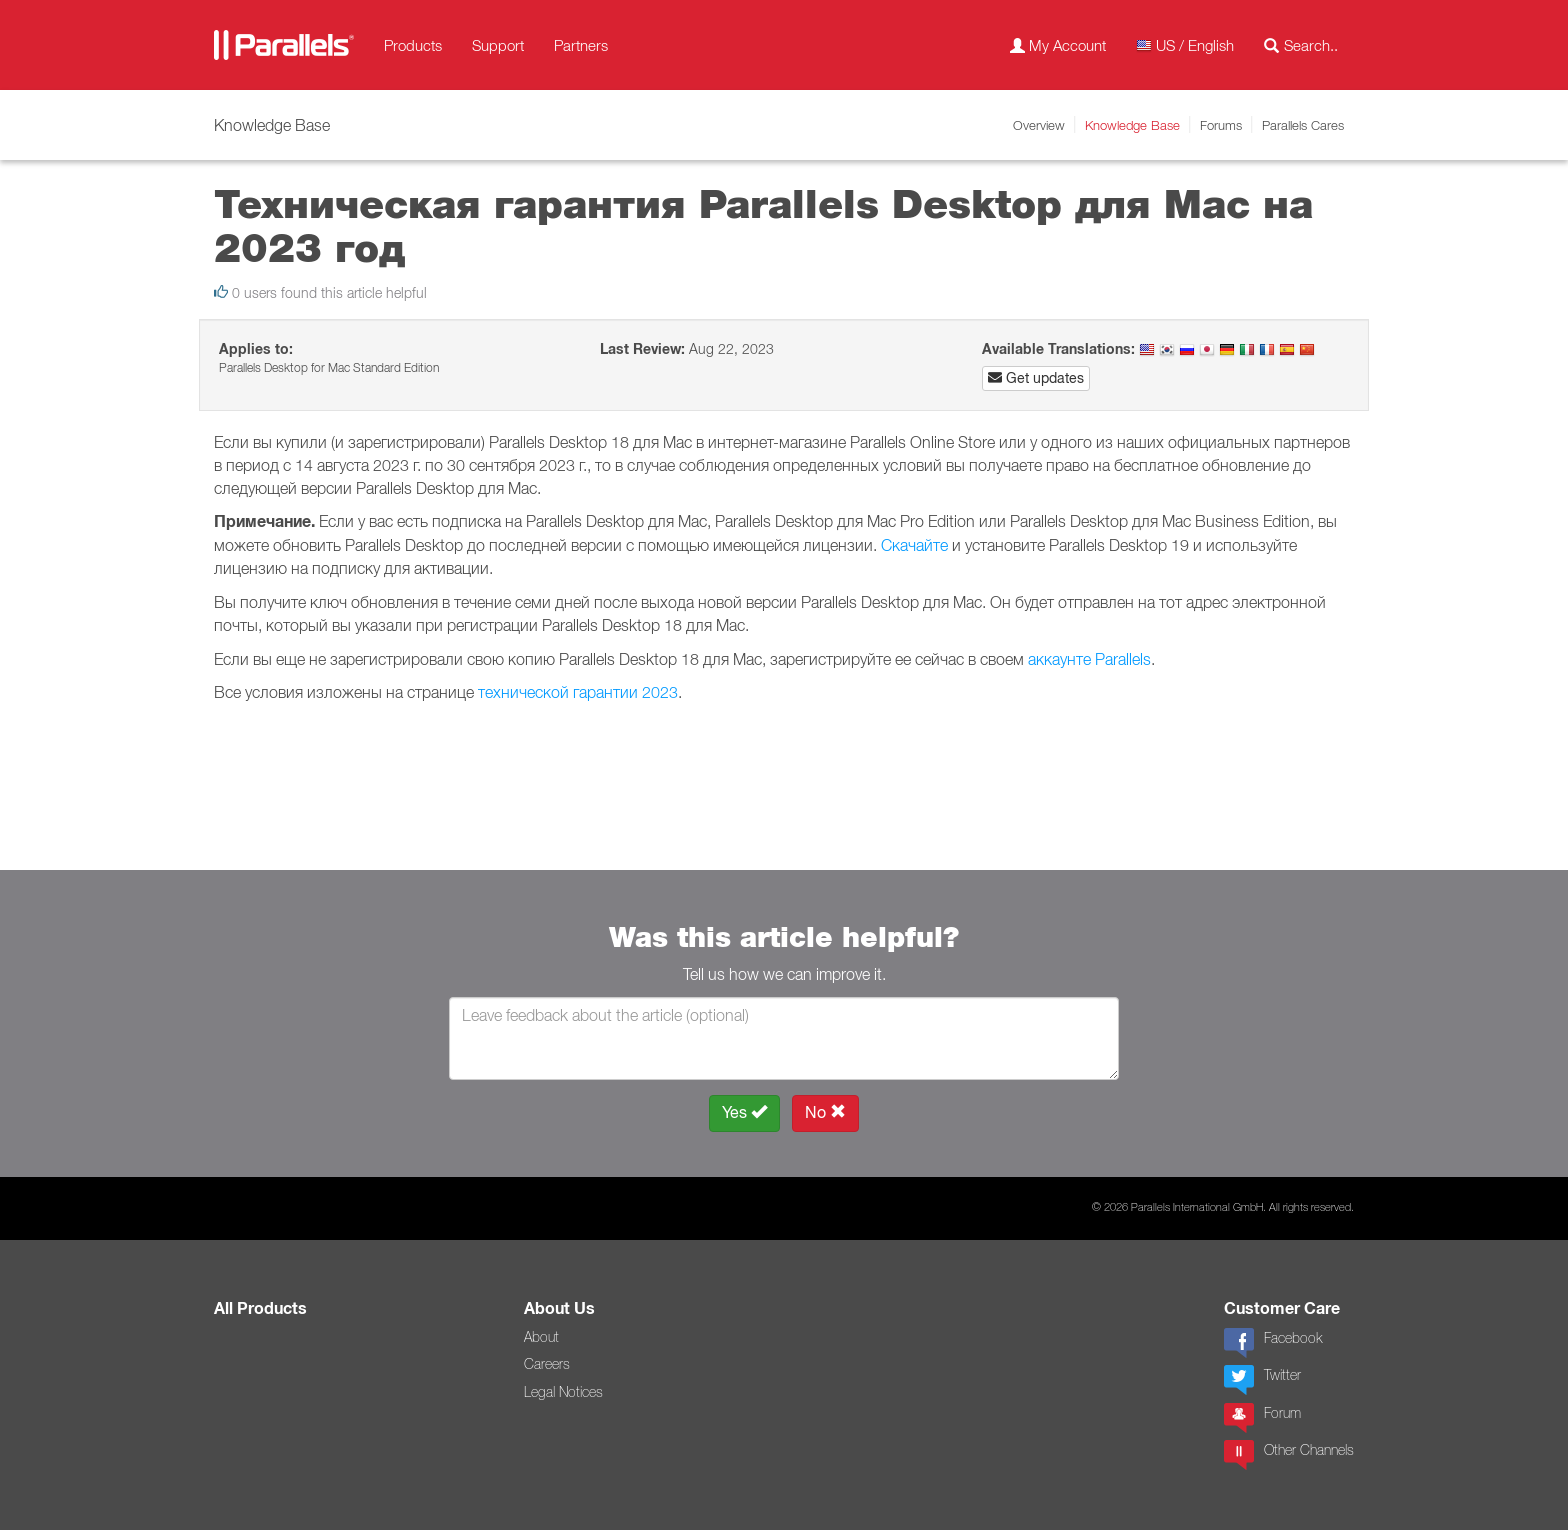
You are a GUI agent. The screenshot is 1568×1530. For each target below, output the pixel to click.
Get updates (1036, 378)
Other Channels (1289, 1455)
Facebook (1273, 1343)
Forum (1262, 1418)
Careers (547, 1364)
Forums (1221, 125)
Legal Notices (563, 1392)
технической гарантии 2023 (578, 692)
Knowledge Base (1132, 125)
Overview (1039, 125)
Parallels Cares (1303, 125)
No (825, 1112)
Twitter (1262, 1380)
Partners (581, 45)
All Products (260, 1308)
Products (413, 45)
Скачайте (916, 545)
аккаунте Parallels (1089, 659)
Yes (744, 1112)
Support (498, 45)
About (541, 1337)
